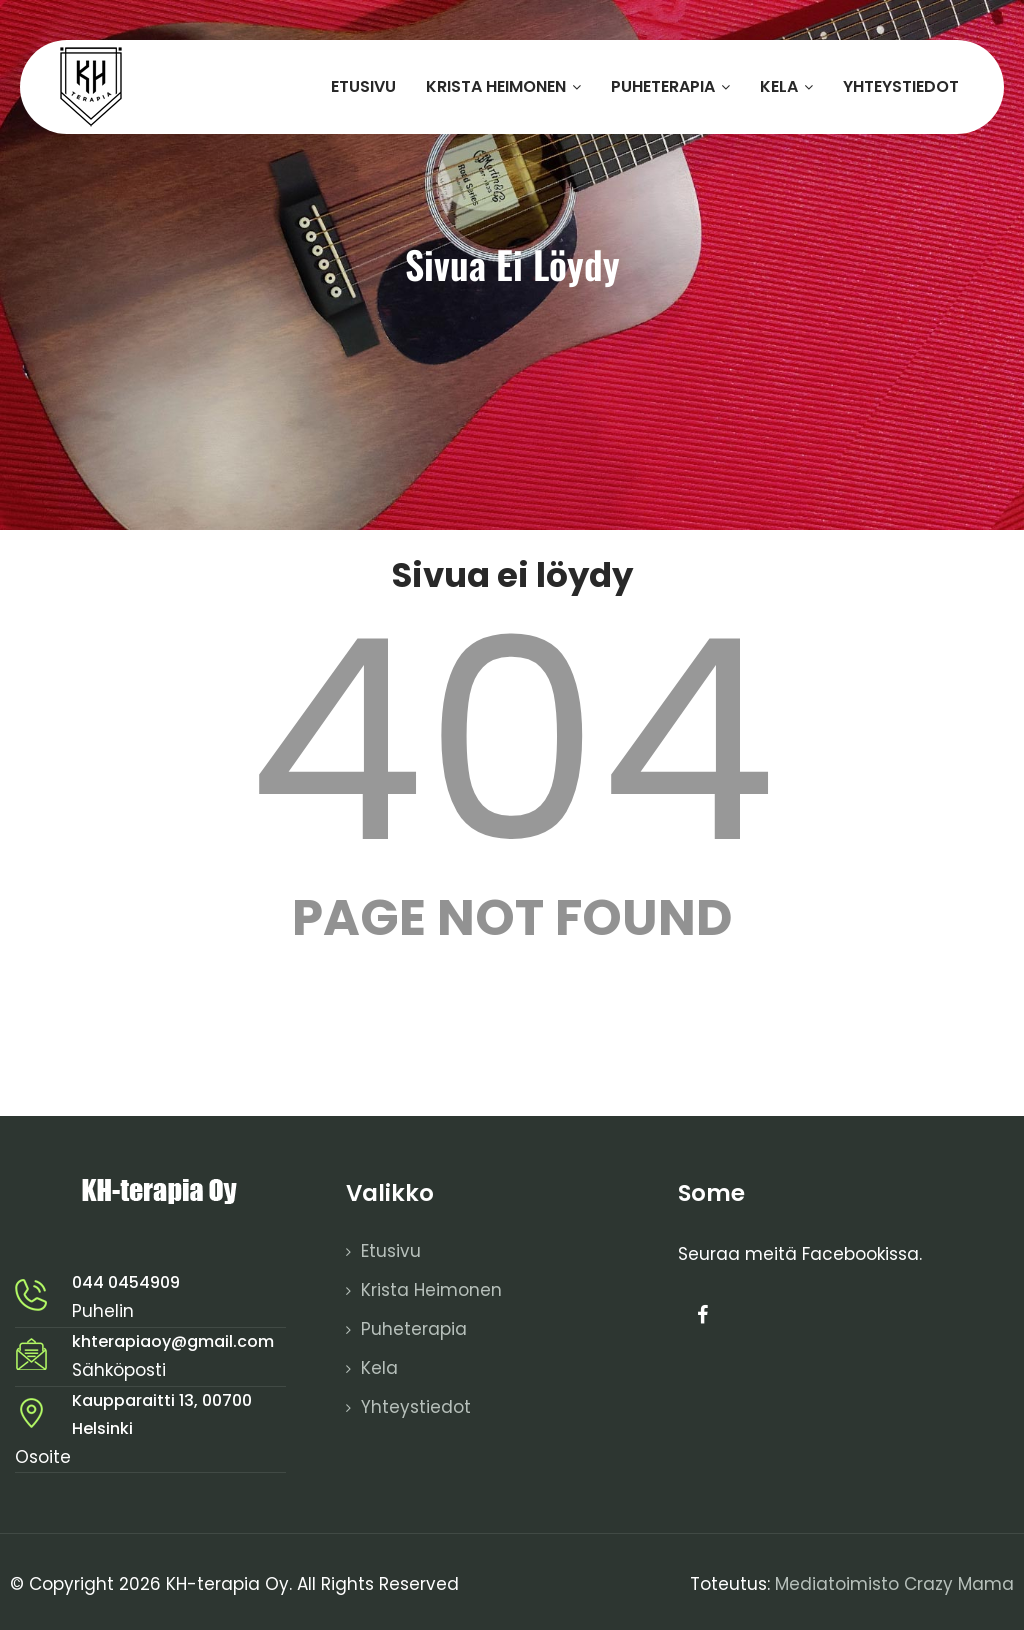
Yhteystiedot (901, 86)
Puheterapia (670, 86)
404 (512, 741)
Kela (786, 86)
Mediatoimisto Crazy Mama (894, 1584)
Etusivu (363, 86)
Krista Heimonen (503, 86)
